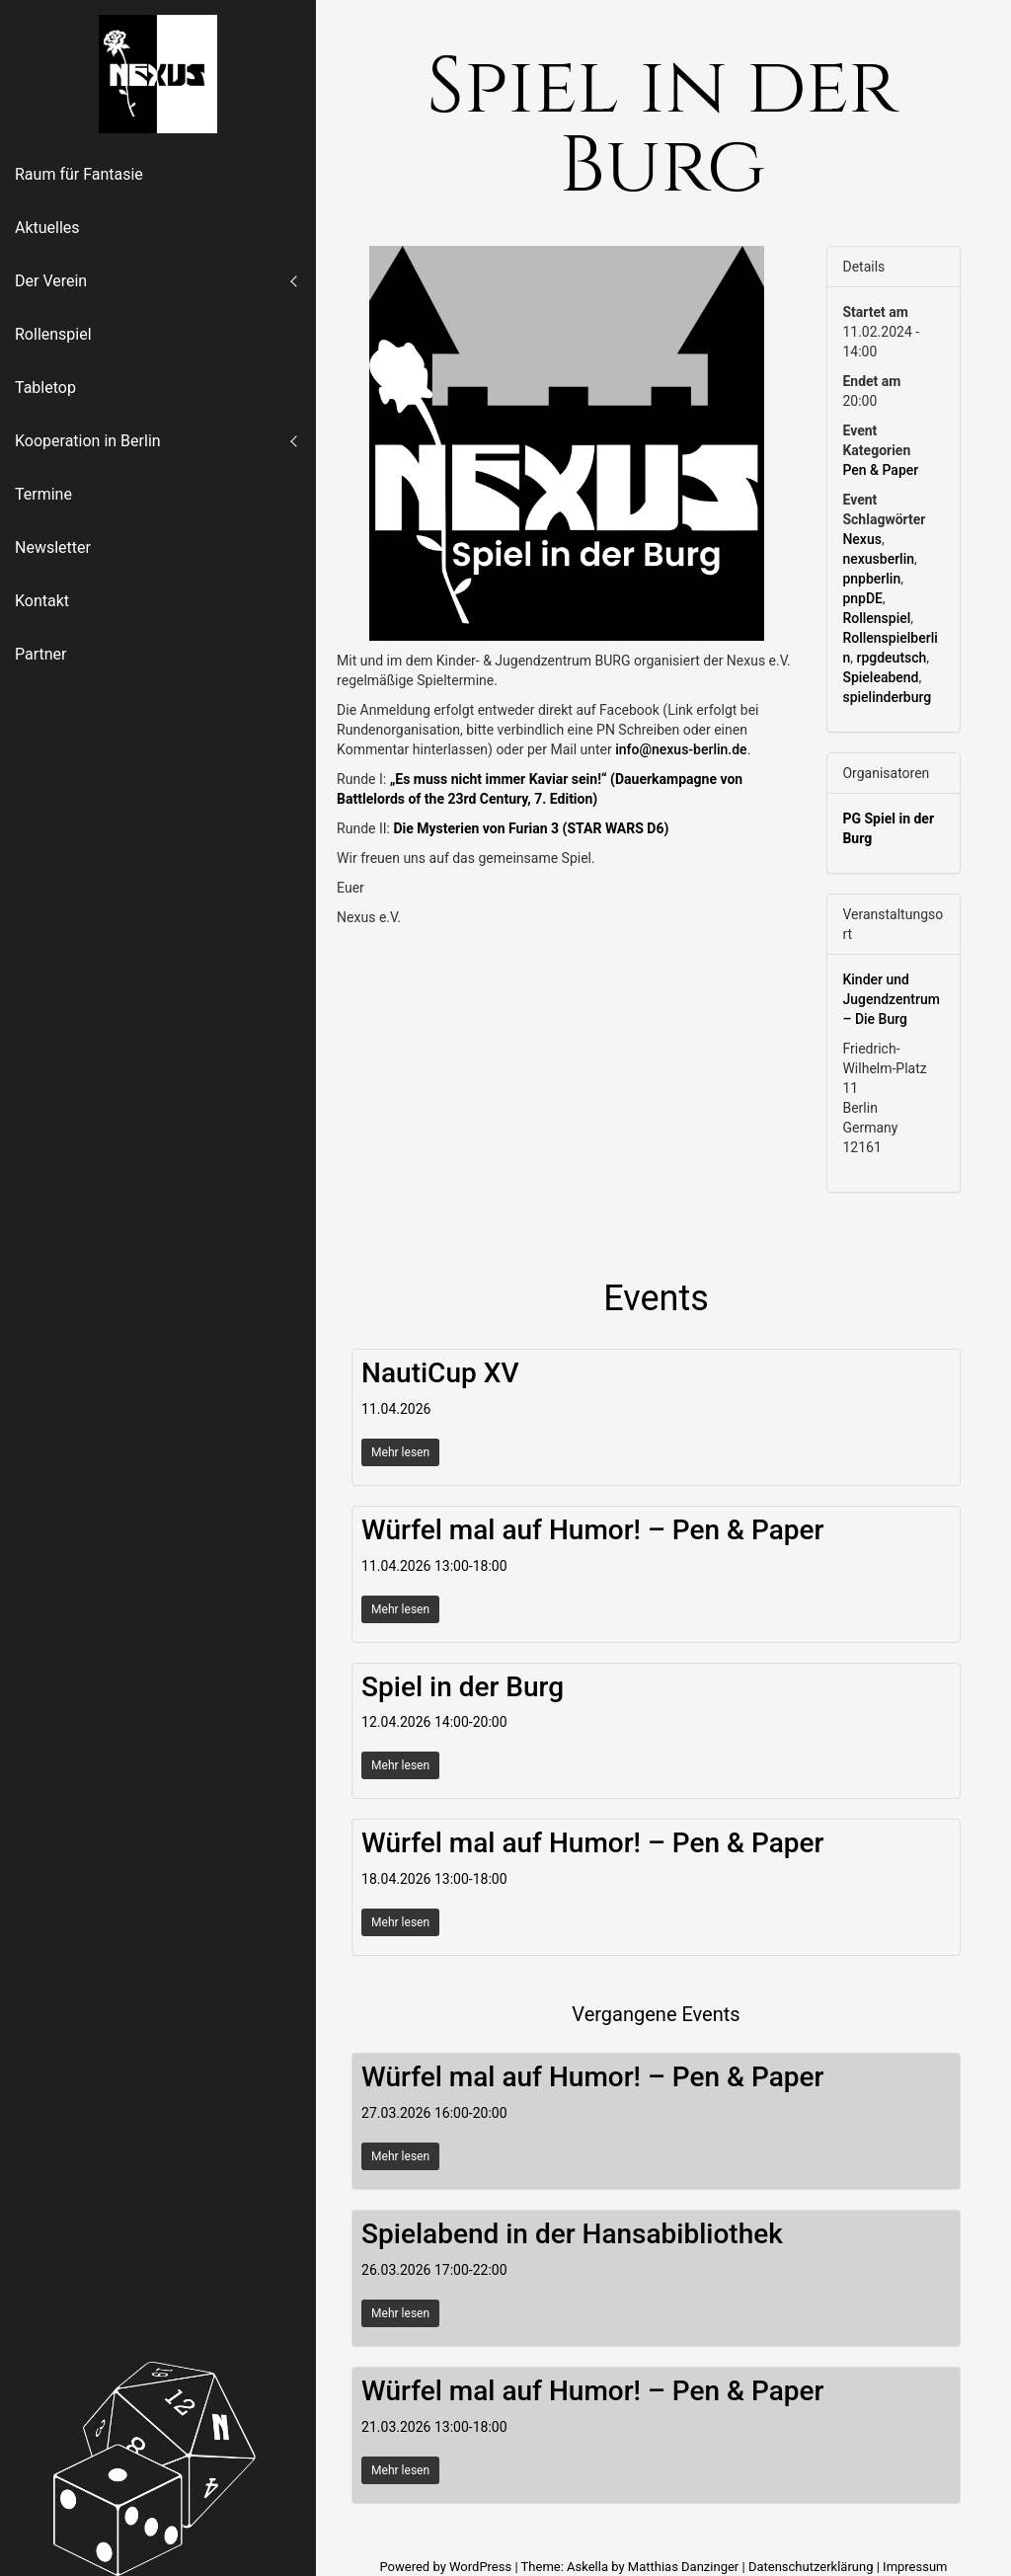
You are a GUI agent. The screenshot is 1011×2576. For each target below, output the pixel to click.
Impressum (915, 2566)
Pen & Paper (880, 470)
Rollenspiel (53, 334)
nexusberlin (878, 559)
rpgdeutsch (891, 657)
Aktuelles (47, 227)
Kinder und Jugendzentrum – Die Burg (891, 999)
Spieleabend (880, 677)
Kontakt (42, 600)
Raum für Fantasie (79, 174)
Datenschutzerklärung (811, 2566)
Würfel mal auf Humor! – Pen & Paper (592, 1530)
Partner (41, 654)
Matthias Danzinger (683, 2566)
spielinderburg (886, 697)
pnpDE (862, 598)
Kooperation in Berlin (88, 440)
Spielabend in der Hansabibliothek (572, 2234)
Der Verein (51, 281)
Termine (43, 494)
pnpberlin (871, 578)
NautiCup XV (439, 1373)
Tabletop (45, 387)
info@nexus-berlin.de (680, 749)
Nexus (861, 539)
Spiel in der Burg (462, 1687)
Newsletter (53, 547)
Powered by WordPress (446, 2566)
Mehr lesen (400, 1452)
